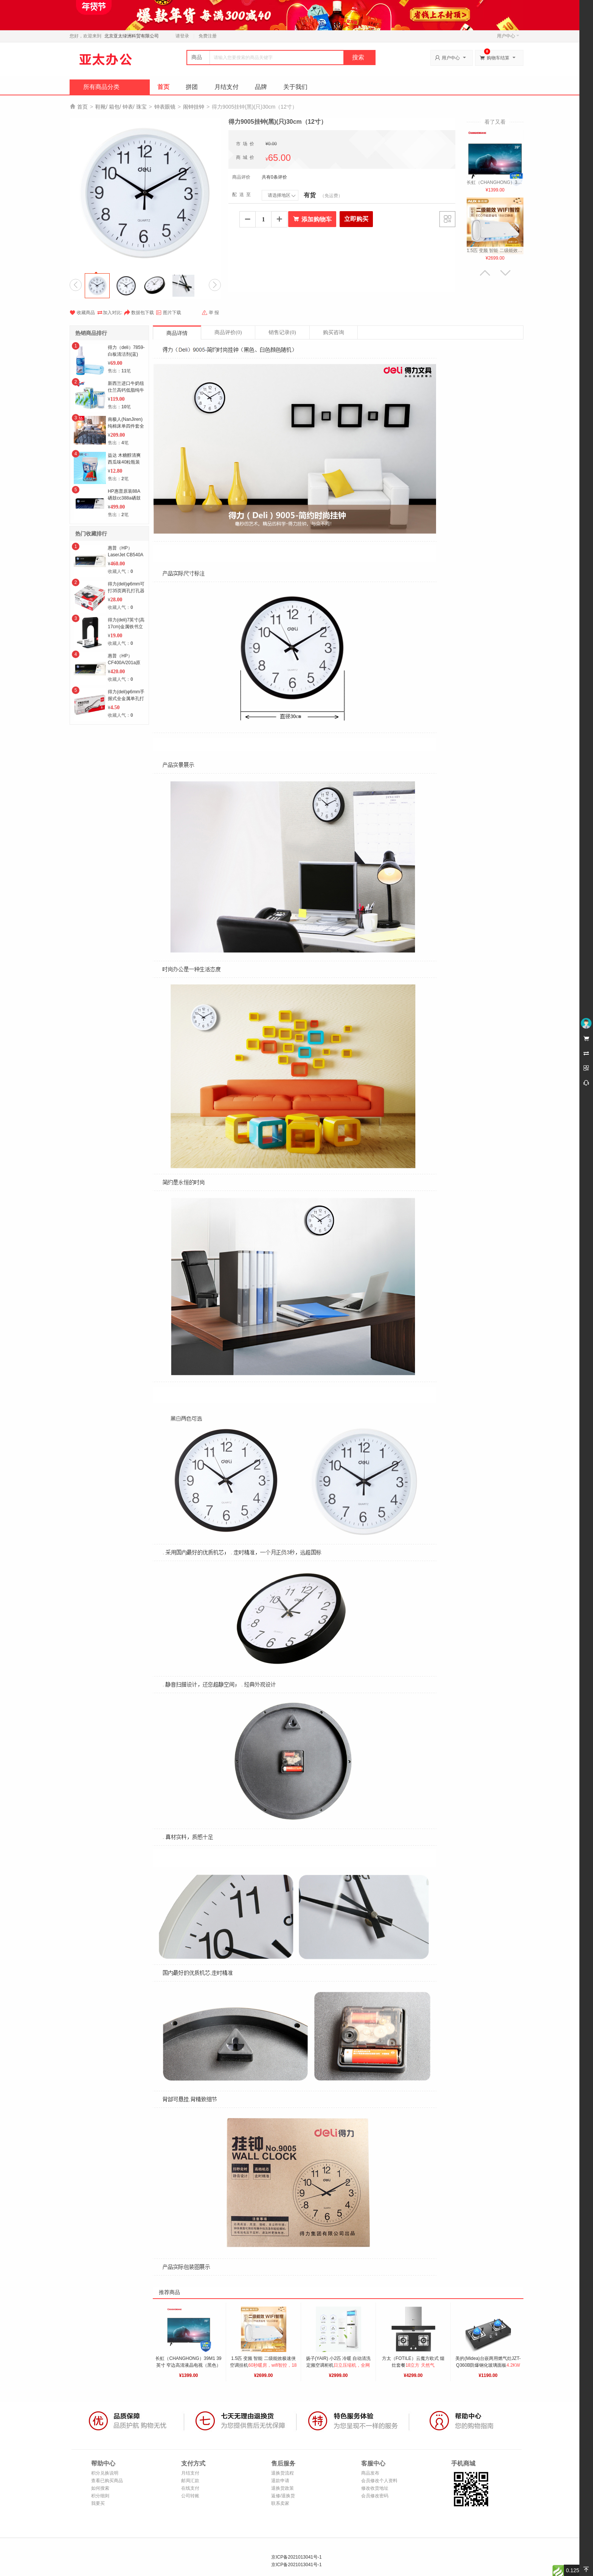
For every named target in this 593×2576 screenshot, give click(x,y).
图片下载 (168, 312)
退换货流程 (282, 2473)
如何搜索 (100, 2488)
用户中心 (508, 36)
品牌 (261, 87)
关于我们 (295, 87)
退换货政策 (282, 2488)
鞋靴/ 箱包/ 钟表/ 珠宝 (120, 107)
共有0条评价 (274, 177)
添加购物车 (312, 219)
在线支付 (190, 2488)
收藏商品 (82, 312)
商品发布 (370, 2473)
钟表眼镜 (164, 107)
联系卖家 (280, 2503)
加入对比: (109, 312)
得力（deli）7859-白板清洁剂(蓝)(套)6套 (126, 354)
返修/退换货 (283, 2495)
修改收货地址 (374, 2488)
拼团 (192, 87)
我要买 (98, 2503)
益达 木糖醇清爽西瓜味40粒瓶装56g (124, 462)
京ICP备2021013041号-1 (296, 2557)
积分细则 (100, 2495)
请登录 (182, 36)
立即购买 (356, 219)
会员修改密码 (374, 2495)
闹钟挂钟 (193, 107)
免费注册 (208, 36)
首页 (163, 87)
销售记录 (282, 332)
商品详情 (177, 333)
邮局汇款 (190, 2480)
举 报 (210, 312)
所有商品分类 (101, 87)
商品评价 (228, 332)
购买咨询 (333, 332)
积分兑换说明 (104, 2473)
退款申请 (280, 2480)
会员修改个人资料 (379, 2480)
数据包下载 (139, 312)
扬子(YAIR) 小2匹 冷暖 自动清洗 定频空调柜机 (339, 2365)
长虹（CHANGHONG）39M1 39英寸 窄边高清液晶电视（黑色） (188, 2365)
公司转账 (190, 2495)
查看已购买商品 (107, 2480)
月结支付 (226, 87)
